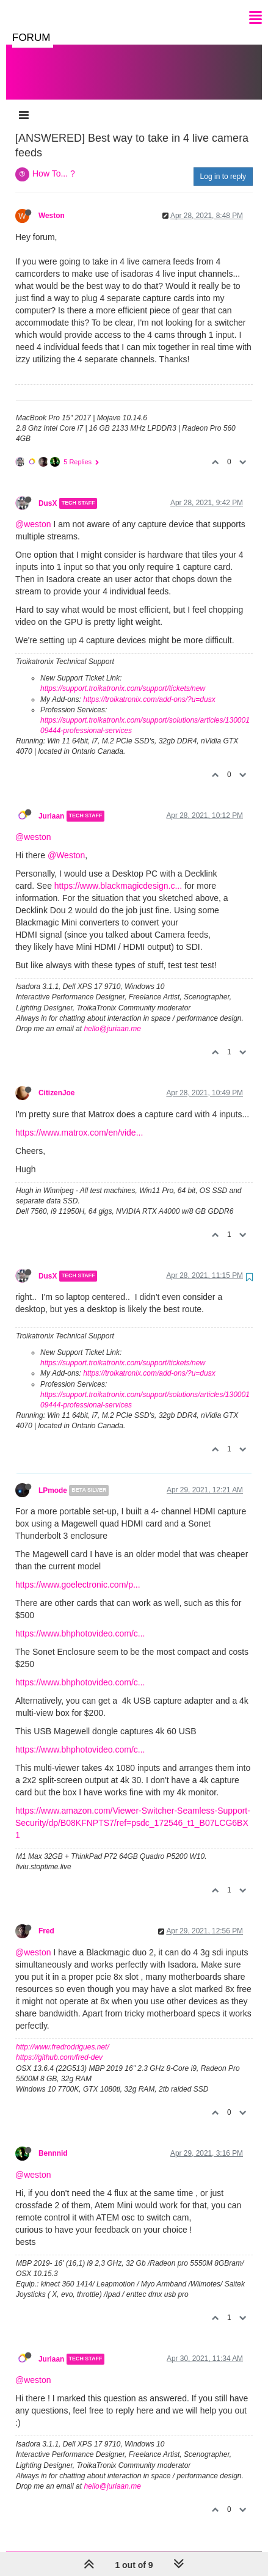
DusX (47, 491)
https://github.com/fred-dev (59, 2045)
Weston (51, 203)
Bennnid (53, 2141)
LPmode (52, 1478)
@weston (33, 512)
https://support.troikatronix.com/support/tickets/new (122, 676)
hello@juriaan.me (112, 1016)
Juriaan (51, 804)
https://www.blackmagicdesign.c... (118, 873)
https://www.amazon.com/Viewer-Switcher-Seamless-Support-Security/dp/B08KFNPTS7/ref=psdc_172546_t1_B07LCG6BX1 (132, 1810)
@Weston (66, 843)
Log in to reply (223, 164)
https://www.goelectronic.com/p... (77, 1572)
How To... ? (53, 161)
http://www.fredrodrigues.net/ (62, 2035)
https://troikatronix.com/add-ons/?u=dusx (149, 687)
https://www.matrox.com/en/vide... (79, 1120)
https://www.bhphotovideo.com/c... (80, 1621)
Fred (46, 1918)
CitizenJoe (56, 1080)
